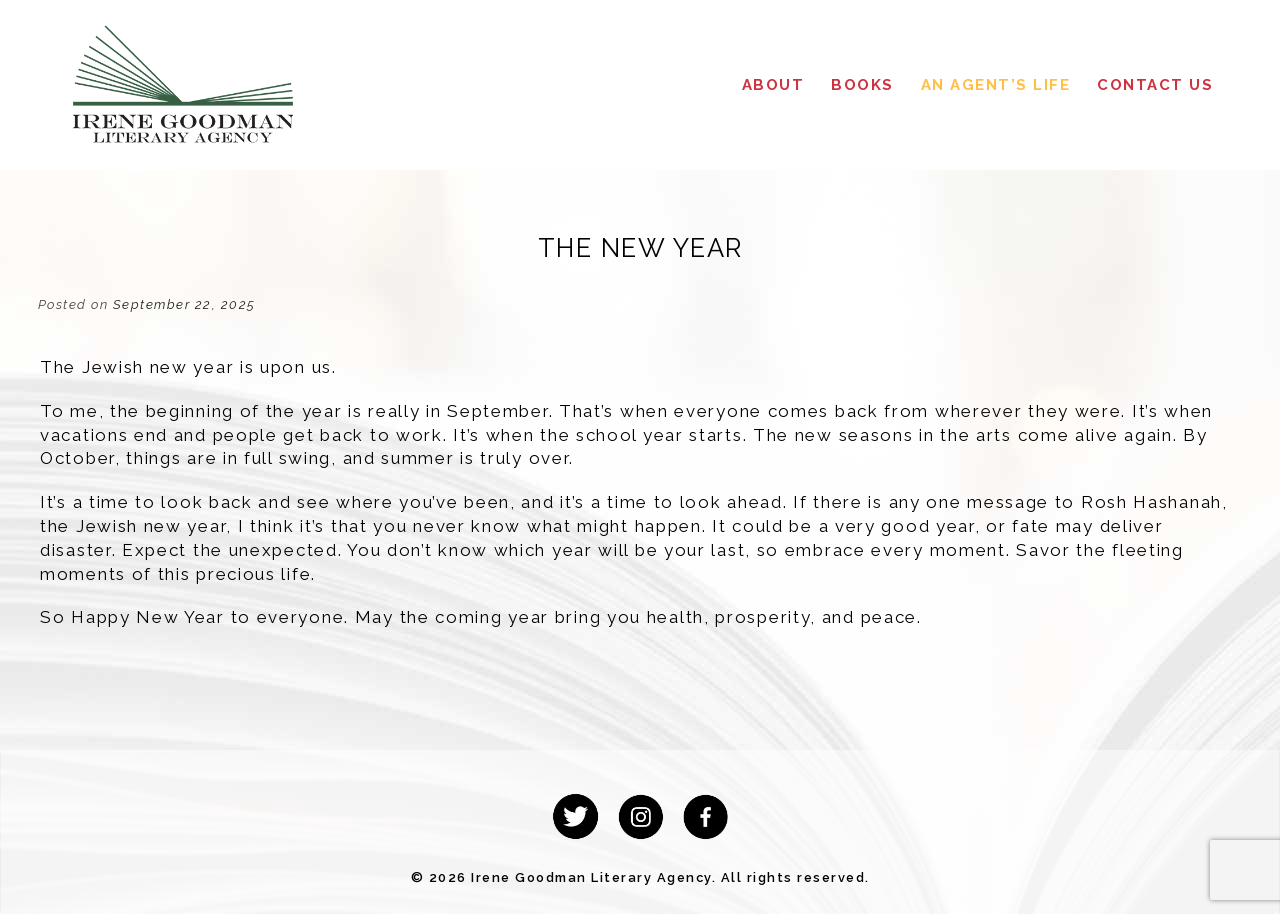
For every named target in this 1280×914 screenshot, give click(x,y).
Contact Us (1155, 85)
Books (862, 85)
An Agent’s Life (996, 85)
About (773, 85)
